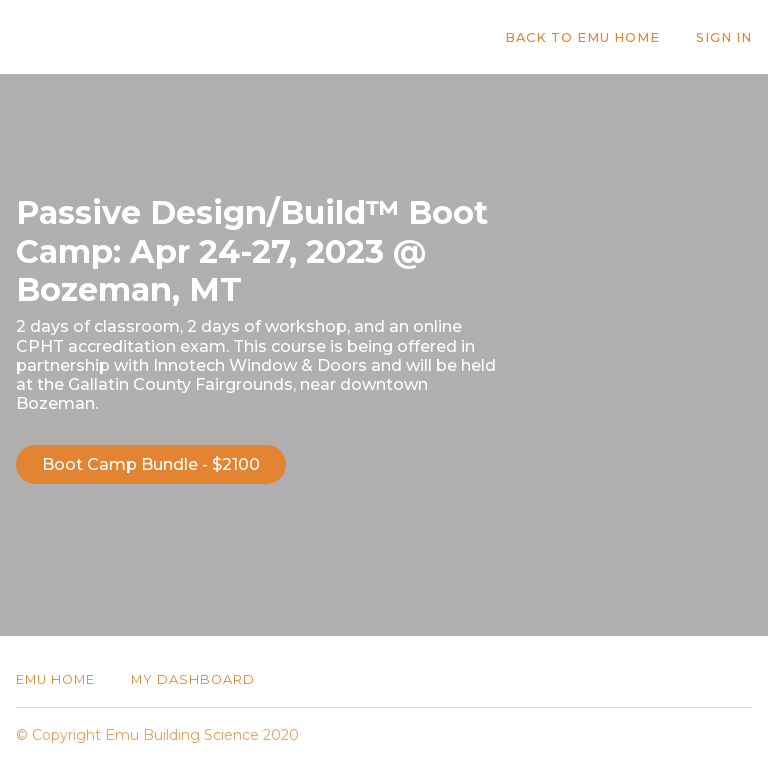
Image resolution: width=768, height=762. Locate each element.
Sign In (724, 37)
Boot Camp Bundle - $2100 (151, 464)
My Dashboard (193, 679)
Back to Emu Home (582, 37)
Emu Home (55, 679)
